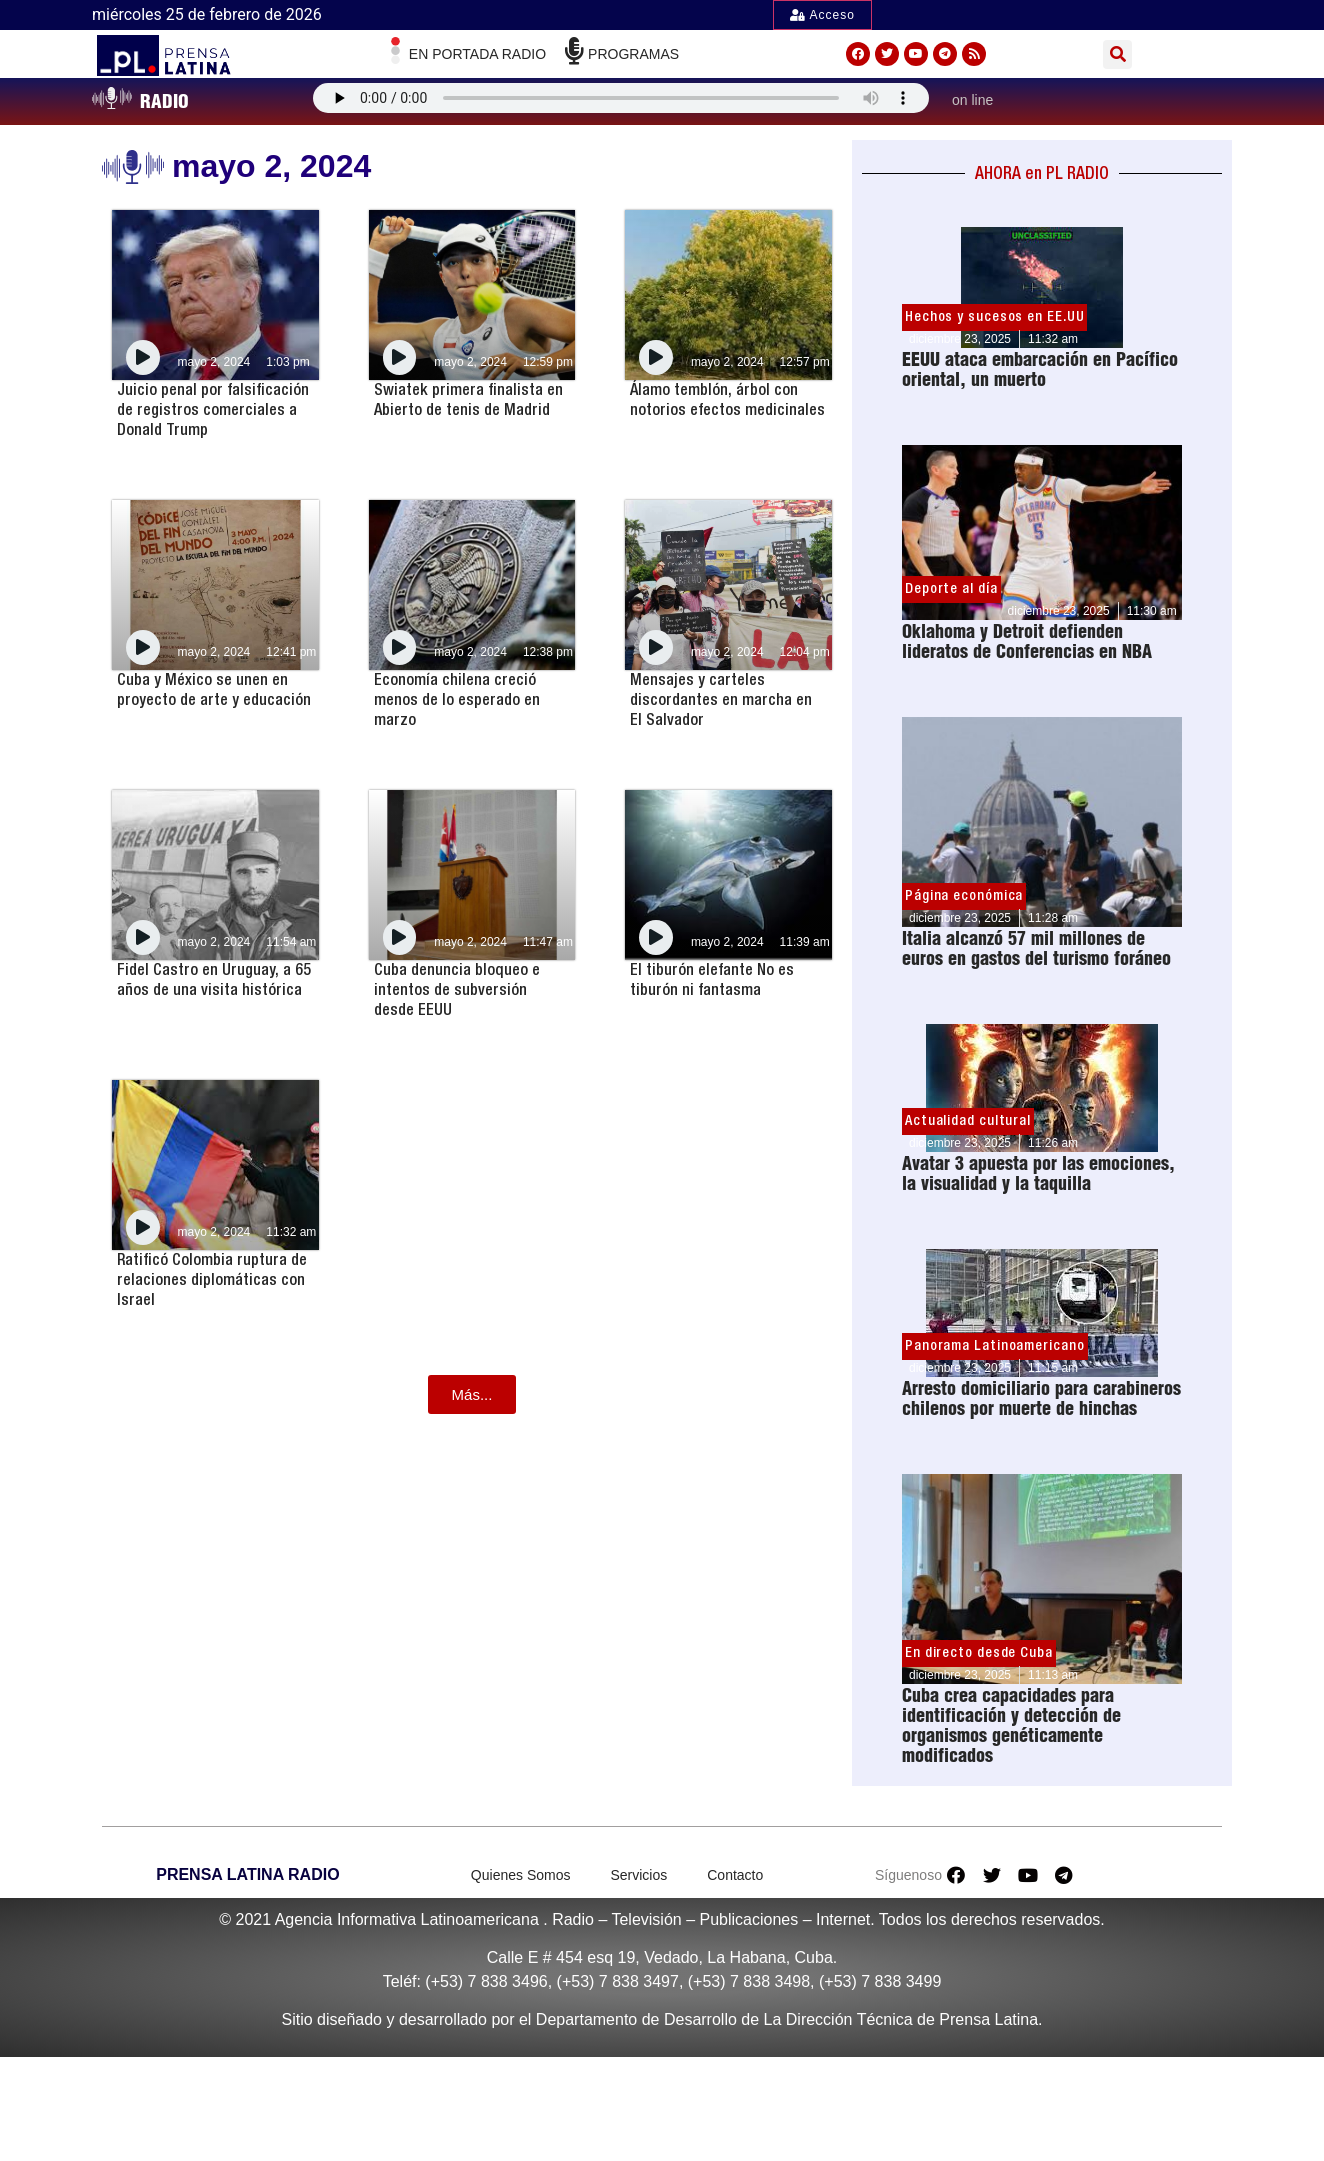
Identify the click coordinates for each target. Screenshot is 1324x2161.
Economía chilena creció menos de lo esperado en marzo (457, 700)
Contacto (735, 1875)
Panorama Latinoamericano (995, 1346)
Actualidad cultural (968, 1121)
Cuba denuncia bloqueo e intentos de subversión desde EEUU (457, 990)
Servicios (638, 1875)
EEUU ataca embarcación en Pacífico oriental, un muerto (1040, 369)
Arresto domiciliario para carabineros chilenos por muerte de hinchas (1041, 1398)
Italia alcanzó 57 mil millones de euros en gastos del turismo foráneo (1036, 948)
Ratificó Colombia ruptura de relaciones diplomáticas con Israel (212, 1280)
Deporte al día (951, 589)
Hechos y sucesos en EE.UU (995, 317)
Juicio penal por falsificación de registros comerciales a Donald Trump (213, 410)
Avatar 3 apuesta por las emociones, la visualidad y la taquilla (1038, 1173)
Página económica (964, 896)
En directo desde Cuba (979, 1653)
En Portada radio (477, 54)
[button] (1117, 54)
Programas (633, 54)
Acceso (822, 15)
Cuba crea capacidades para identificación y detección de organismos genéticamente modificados (1011, 1725)
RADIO (164, 101)
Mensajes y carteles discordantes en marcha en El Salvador (721, 700)
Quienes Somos (521, 1875)
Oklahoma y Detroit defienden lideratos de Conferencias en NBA (1027, 641)
